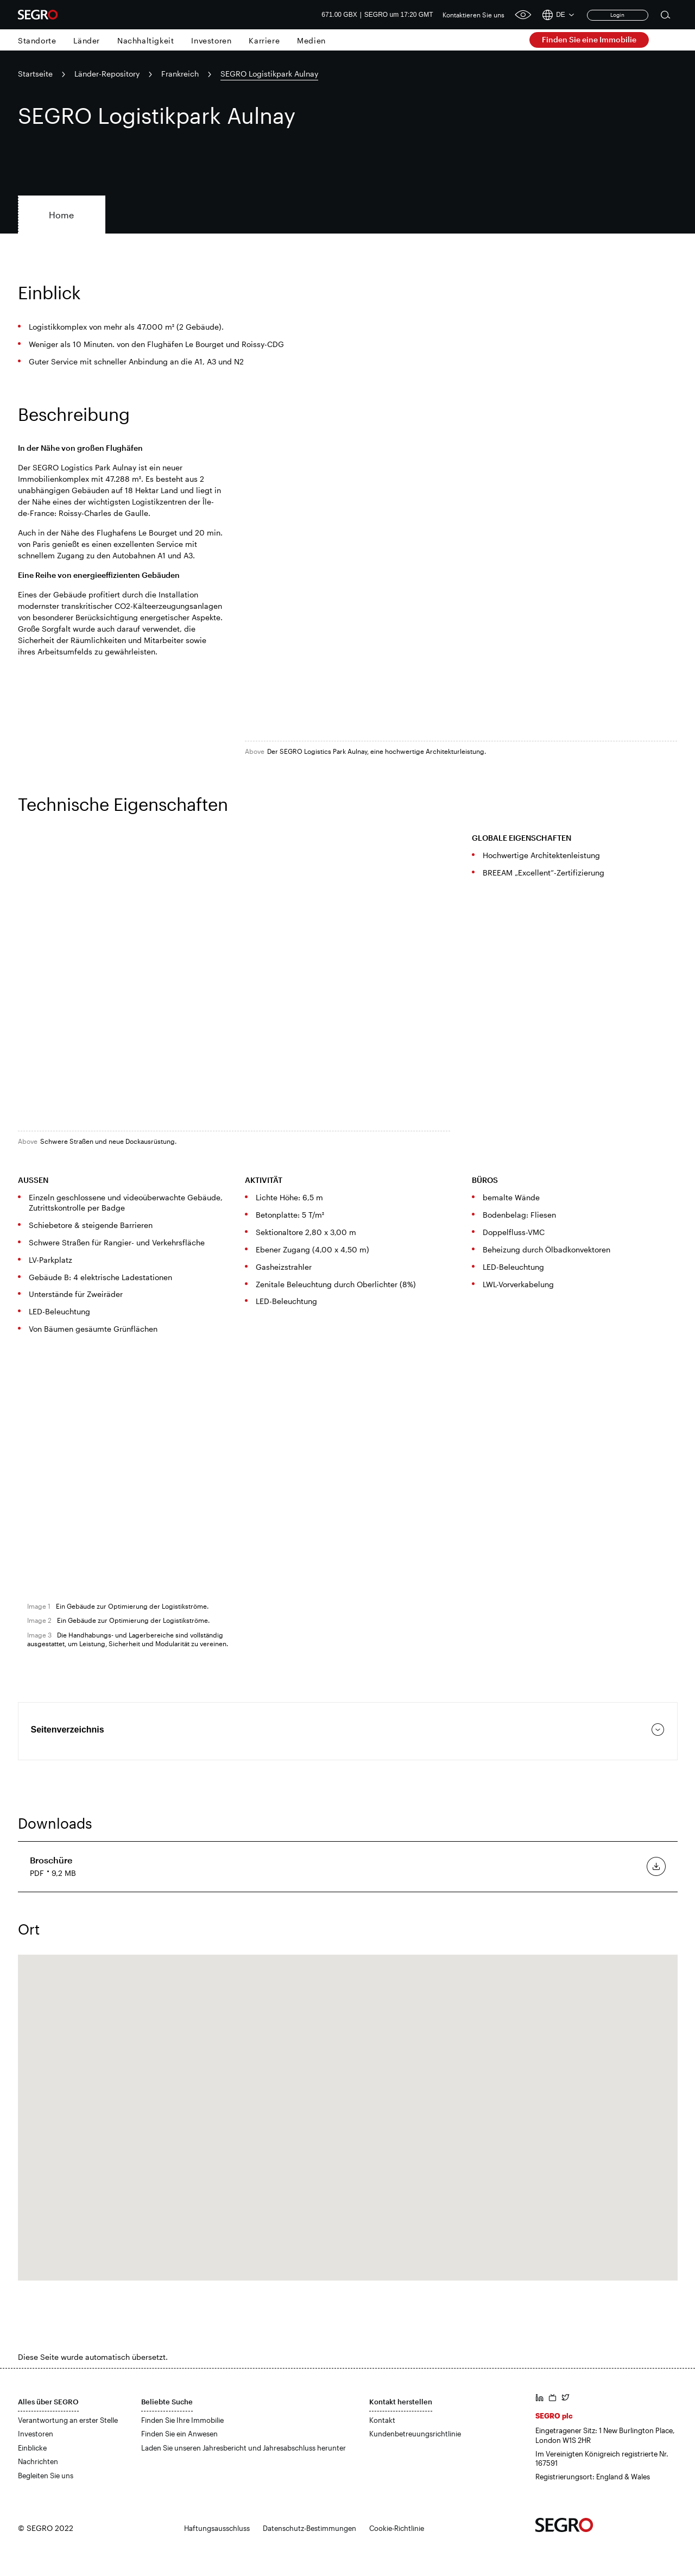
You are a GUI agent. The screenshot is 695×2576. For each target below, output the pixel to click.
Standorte (37, 40)
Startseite (35, 73)
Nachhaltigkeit (145, 40)
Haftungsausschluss (217, 2528)
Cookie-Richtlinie (396, 2528)
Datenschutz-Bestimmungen (309, 2528)
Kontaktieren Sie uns (473, 14)
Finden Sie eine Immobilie (589, 39)
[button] (347, 2108)
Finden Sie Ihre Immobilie (182, 2420)
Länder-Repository (107, 73)
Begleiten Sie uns (45, 2475)
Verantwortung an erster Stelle (68, 2420)
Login (617, 14)
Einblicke (32, 2447)
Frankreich (180, 73)
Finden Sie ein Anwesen (179, 2433)
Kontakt (382, 2420)
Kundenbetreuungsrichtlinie (415, 2433)
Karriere (264, 40)
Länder (86, 40)
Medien (311, 40)
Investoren (211, 40)
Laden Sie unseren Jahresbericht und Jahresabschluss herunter (243, 2447)
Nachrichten (38, 2461)
